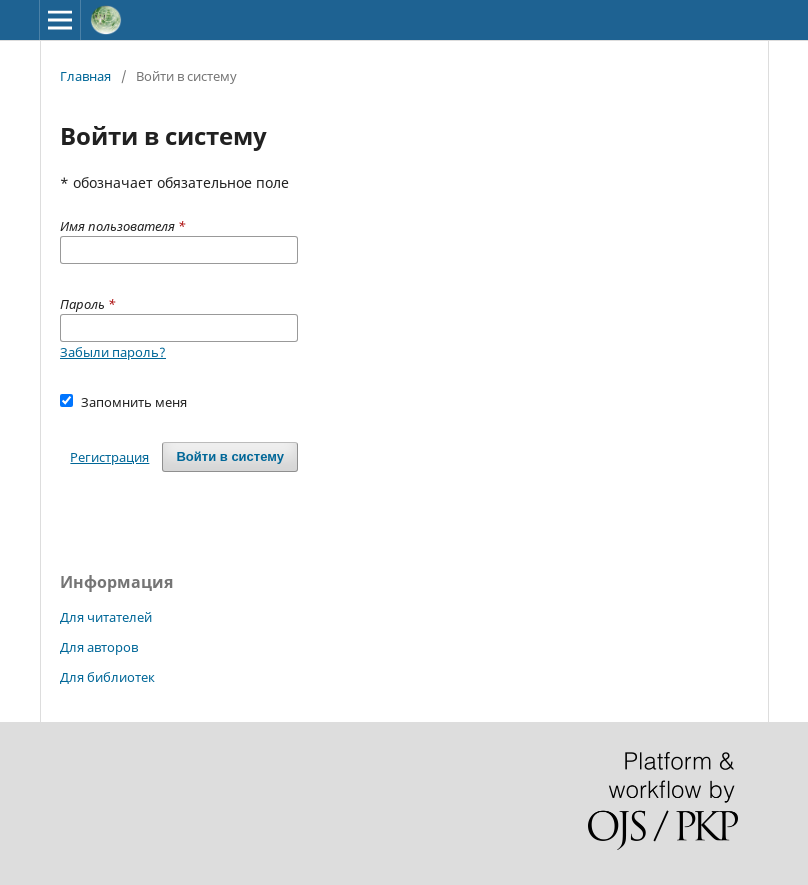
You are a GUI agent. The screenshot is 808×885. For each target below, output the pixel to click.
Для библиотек (107, 677)
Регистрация (109, 457)
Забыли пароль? (113, 352)
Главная (85, 76)
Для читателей (106, 617)
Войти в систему (230, 456)
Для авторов (99, 647)
